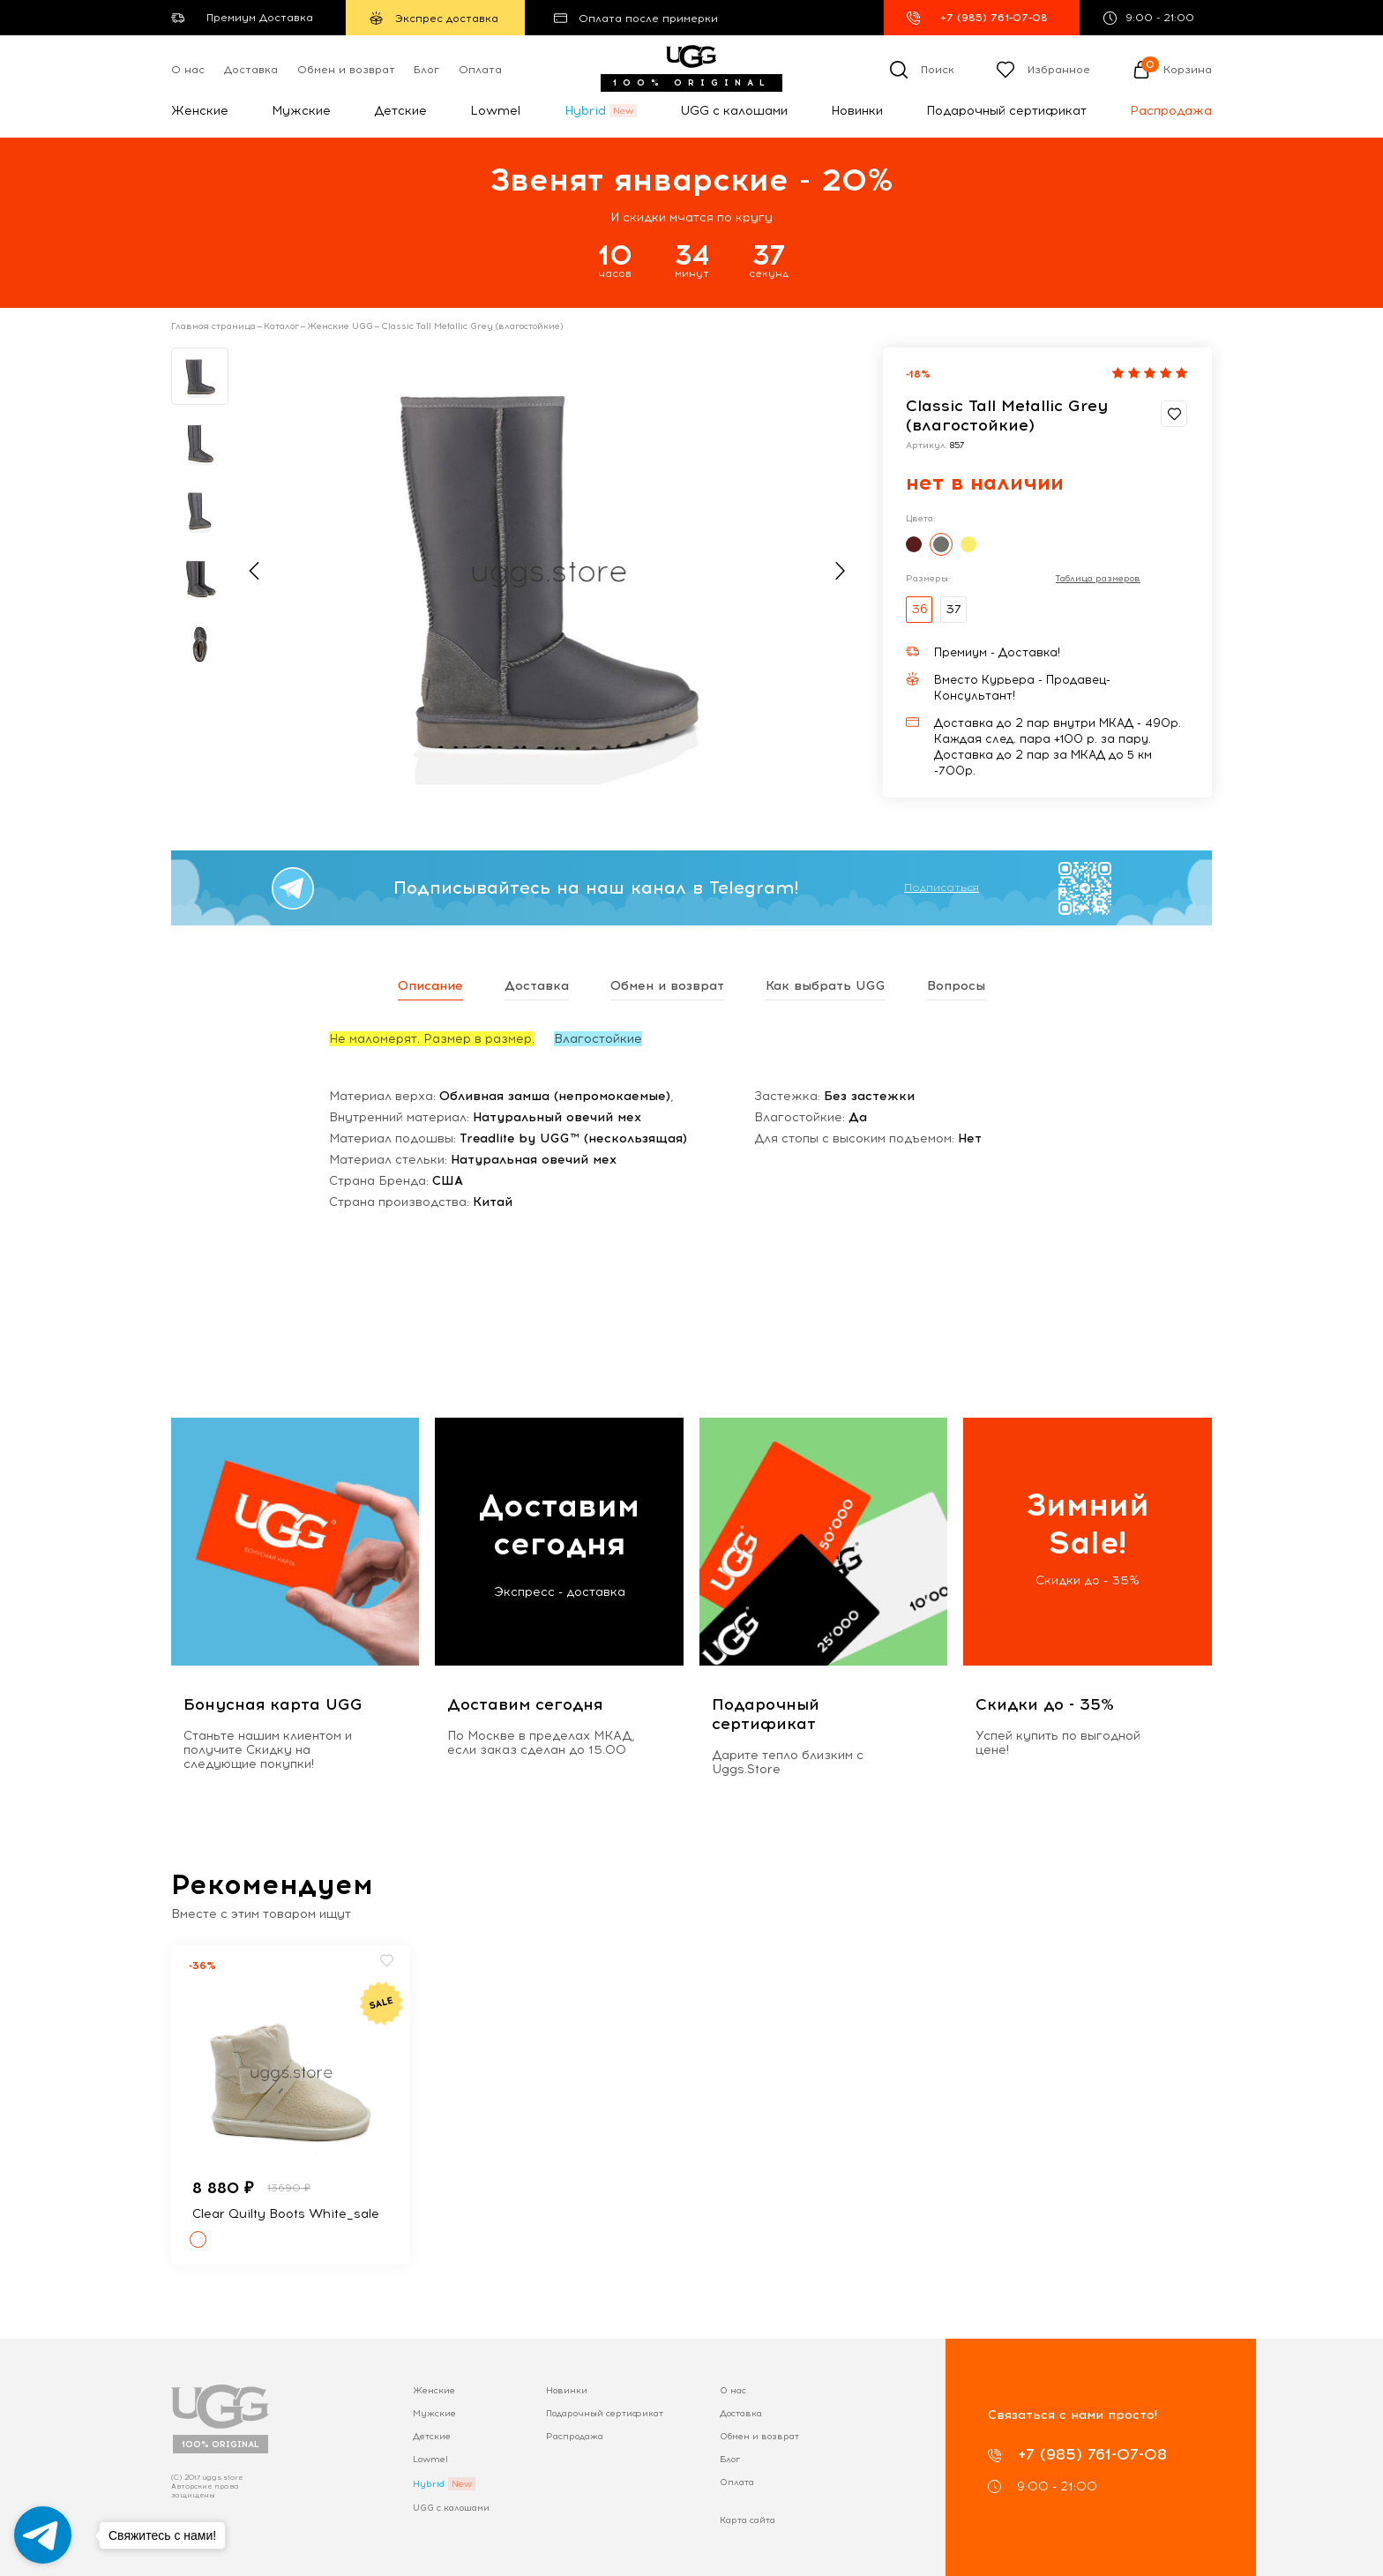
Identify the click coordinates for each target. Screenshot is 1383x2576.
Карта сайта (747, 2520)
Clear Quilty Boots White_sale (285, 2213)
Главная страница (213, 326)
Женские (199, 110)
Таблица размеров (1098, 578)
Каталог (281, 326)
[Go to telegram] (42, 2535)
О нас (188, 70)
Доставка (251, 70)
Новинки (857, 110)
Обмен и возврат (346, 70)
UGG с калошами (734, 110)
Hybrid (585, 110)
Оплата (480, 70)
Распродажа (1171, 110)
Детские (400, 110)
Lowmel (495, 110)
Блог (426, 70)
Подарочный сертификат (1006, 110)
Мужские (301, 110)
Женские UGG (340, 326)
